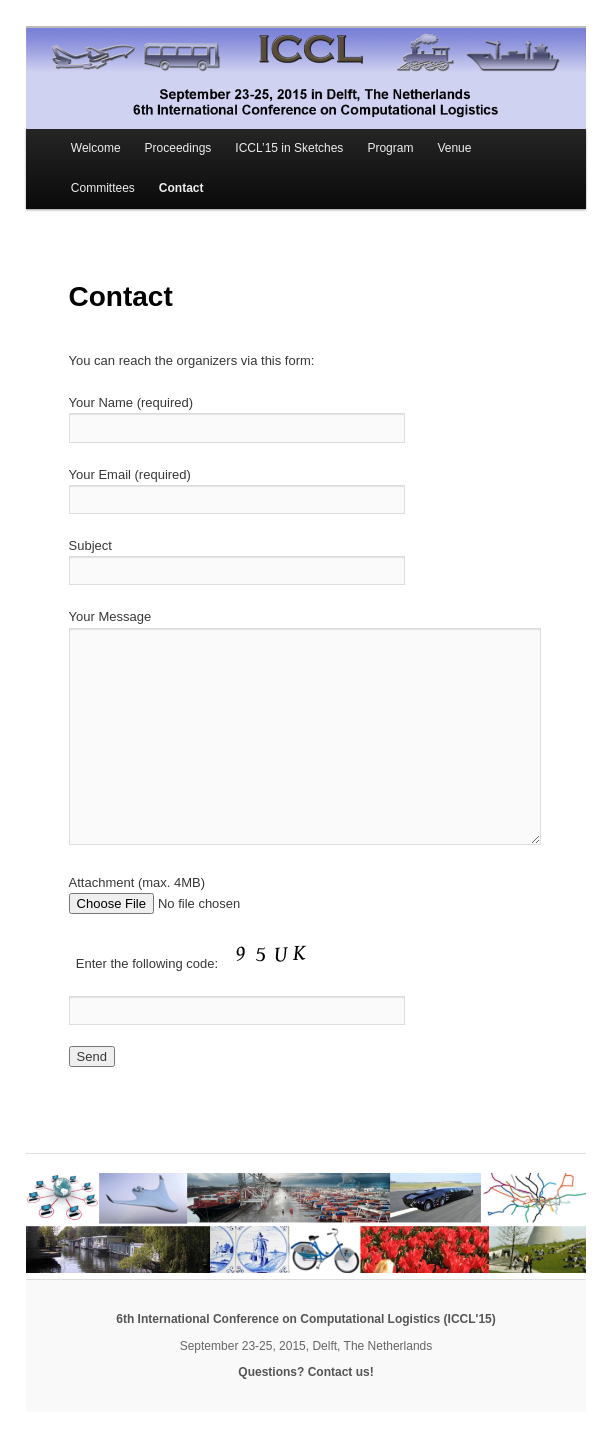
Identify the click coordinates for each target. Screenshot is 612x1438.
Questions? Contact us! (305, 1372)
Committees (103, 188)
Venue (454, 148)
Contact (181, 188)
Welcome (96, 148)
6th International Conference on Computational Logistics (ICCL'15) (306, 1319)
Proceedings (178, 148)
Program (390, 148)
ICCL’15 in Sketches (289, 148)
